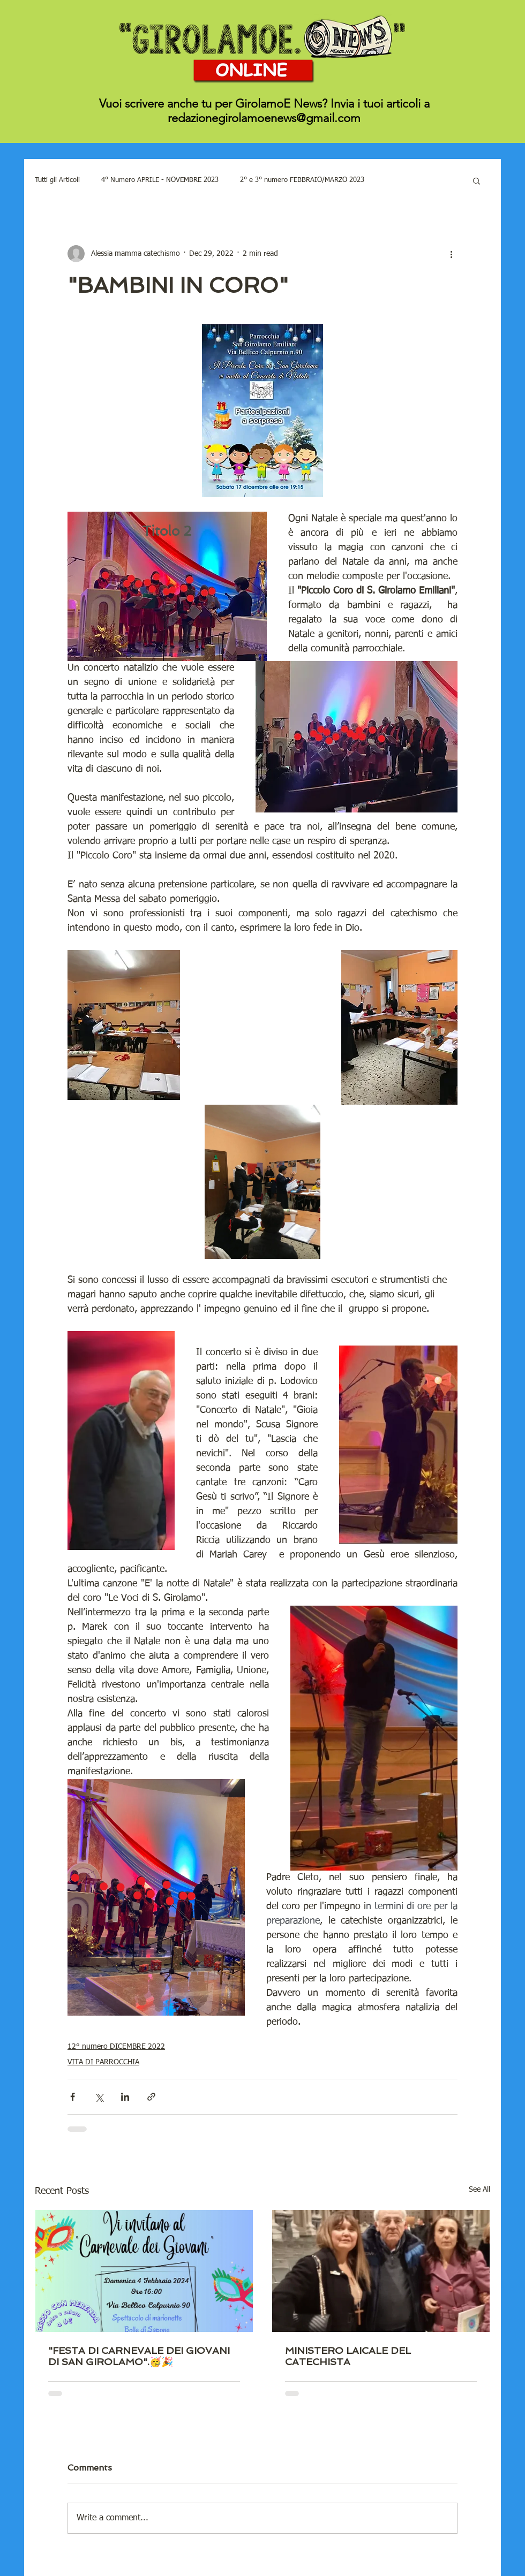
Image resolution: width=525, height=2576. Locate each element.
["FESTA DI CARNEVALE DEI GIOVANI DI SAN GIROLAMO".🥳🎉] (144, 2271)
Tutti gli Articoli (57, 180)
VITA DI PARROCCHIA (103, 2062)
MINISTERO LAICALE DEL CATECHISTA (348, 2356)
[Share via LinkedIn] (125, 2097)
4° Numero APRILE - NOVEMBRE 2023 (160, 180)
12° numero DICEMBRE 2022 (116, 2046)
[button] (476, 180)
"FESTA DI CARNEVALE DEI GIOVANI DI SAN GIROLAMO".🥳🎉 (139, 2356)
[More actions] (451, 253)
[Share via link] (151, 2097)
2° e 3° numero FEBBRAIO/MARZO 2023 (302, 180)
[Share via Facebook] (73, 2097)
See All (479, 2189)
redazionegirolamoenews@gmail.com (264, 118)
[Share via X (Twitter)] (99, 2097)
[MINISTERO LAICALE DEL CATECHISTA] (381, 2271)
